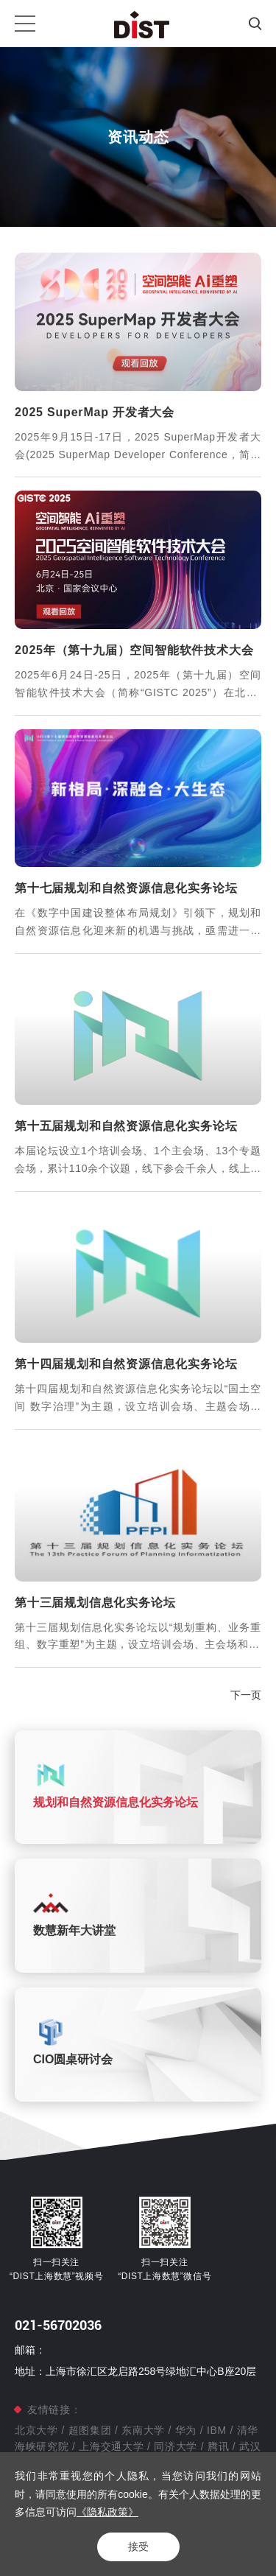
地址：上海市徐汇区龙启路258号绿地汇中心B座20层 (135, 2371)
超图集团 (90, 2430)
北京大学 (38, 2430)
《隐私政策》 (107, 2512)
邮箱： (30, 2350)
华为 (185, 2430)
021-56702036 (58, 2325)
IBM (216, 2430)
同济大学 (176, 2446)
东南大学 (143, 2430)
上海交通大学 (111, 2446)
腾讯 (218, 2446)
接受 (138, 2546)
